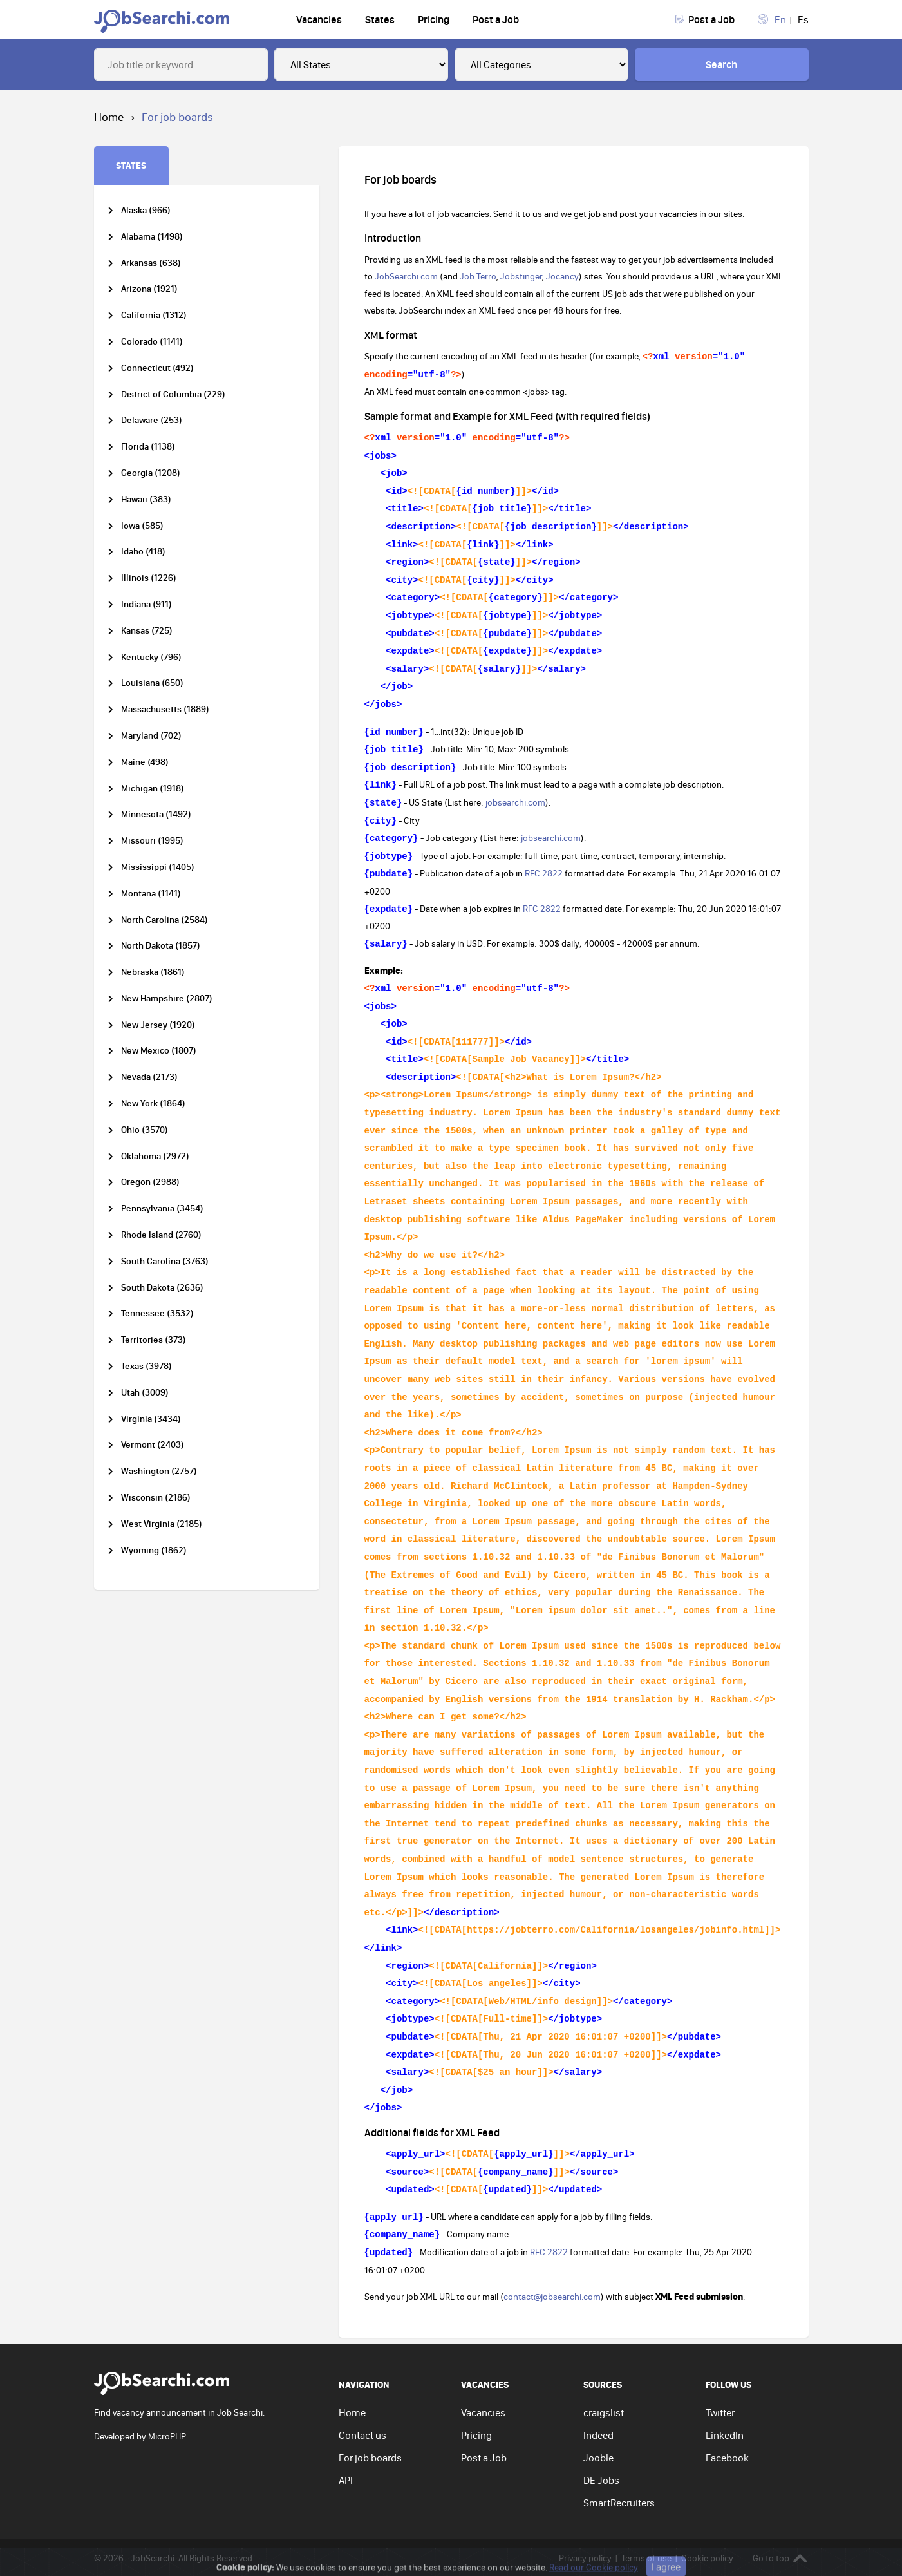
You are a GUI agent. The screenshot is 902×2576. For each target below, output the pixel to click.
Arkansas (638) (151, 263)
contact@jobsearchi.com (552, 2296)
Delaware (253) (151, 420)
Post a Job (496, 19)
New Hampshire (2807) (166, 998)
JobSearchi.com (406, 276)
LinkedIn (725, 2435)
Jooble (598, 2457)
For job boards (370, 2457)
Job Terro (478, 276)
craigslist (603, 2412)
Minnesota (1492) (156, 814)
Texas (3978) (146, 1366)
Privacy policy (585, 2558)
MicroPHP (167, 2436)
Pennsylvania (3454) (162, 1208)
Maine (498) (145, 762)
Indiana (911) (146, 604)
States (380, 19)
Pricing (433, 19)
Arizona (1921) (149, 288)
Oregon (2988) (150, 1182)
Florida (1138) (148, 446)
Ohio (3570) (144, 1129)
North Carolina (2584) (164, 919)
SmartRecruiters (619, 2502)
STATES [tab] (131, 165)
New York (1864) (153, 1103)
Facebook (727, 2457)
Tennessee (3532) (157, 1313)
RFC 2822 (544, 873)
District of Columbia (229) (173, 394)
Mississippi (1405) (157, 867)
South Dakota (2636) (162, 1287)
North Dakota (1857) (160, 945)
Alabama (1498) (152, 236)
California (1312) (154, 315)
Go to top (780, 2558)
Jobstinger (521, 276)
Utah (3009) (145, 1392)
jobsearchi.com (515, 802)
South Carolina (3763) (165, 1261)
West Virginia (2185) (161, 1524)
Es (803, 19)
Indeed (598, 2435)
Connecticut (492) (157, 368)
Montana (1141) (151, 893)
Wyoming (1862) (154, 1550)
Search (721, 64)
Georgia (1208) (150, 473)
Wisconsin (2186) (156, 1497)
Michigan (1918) (152, 788)
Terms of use (646, 2558)
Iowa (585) (142, 525)
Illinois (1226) (148, 578)
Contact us (362, 2435)
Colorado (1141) (152, 341)
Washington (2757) (159, 1471)
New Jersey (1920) (158, 1024)
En (780, 19)
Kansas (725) (147, 630)
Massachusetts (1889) (165, 709)
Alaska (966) (146, 210)
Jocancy (562, 276)
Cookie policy (707, 2558)
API (346, 2480)
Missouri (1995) (152, 840)
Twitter (720, 2412)
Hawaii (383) (146, 499)
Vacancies (319, 19)
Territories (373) (153, 1339)
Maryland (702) (151, 735)
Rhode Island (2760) (161, 1234)
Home (352, 2412)
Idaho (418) (143, 551)
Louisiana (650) (152, 682)
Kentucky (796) (151, 657)
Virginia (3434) (151, 1419)
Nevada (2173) (149, 1077)
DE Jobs (601, 2480)
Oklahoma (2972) (155, 1156)
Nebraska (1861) (153, 972)
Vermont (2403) (152, 1444)
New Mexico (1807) (158, 1050)
